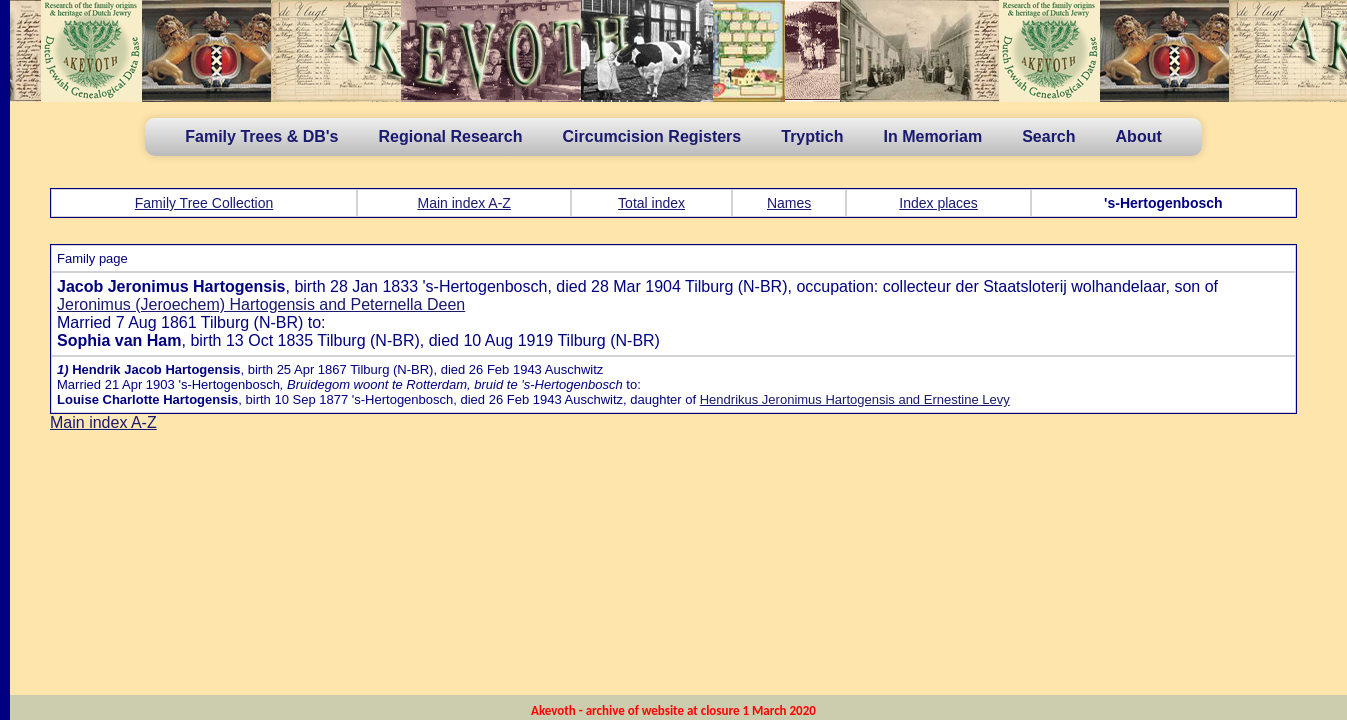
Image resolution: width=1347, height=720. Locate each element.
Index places (938, 203)
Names (789, 203)
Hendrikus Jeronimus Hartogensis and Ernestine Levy (855, 399)
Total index (651, 203)
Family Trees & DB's (261, 136)
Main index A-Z (464, 203)
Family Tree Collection (204, 203)
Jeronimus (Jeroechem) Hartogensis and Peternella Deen (261, 304)
